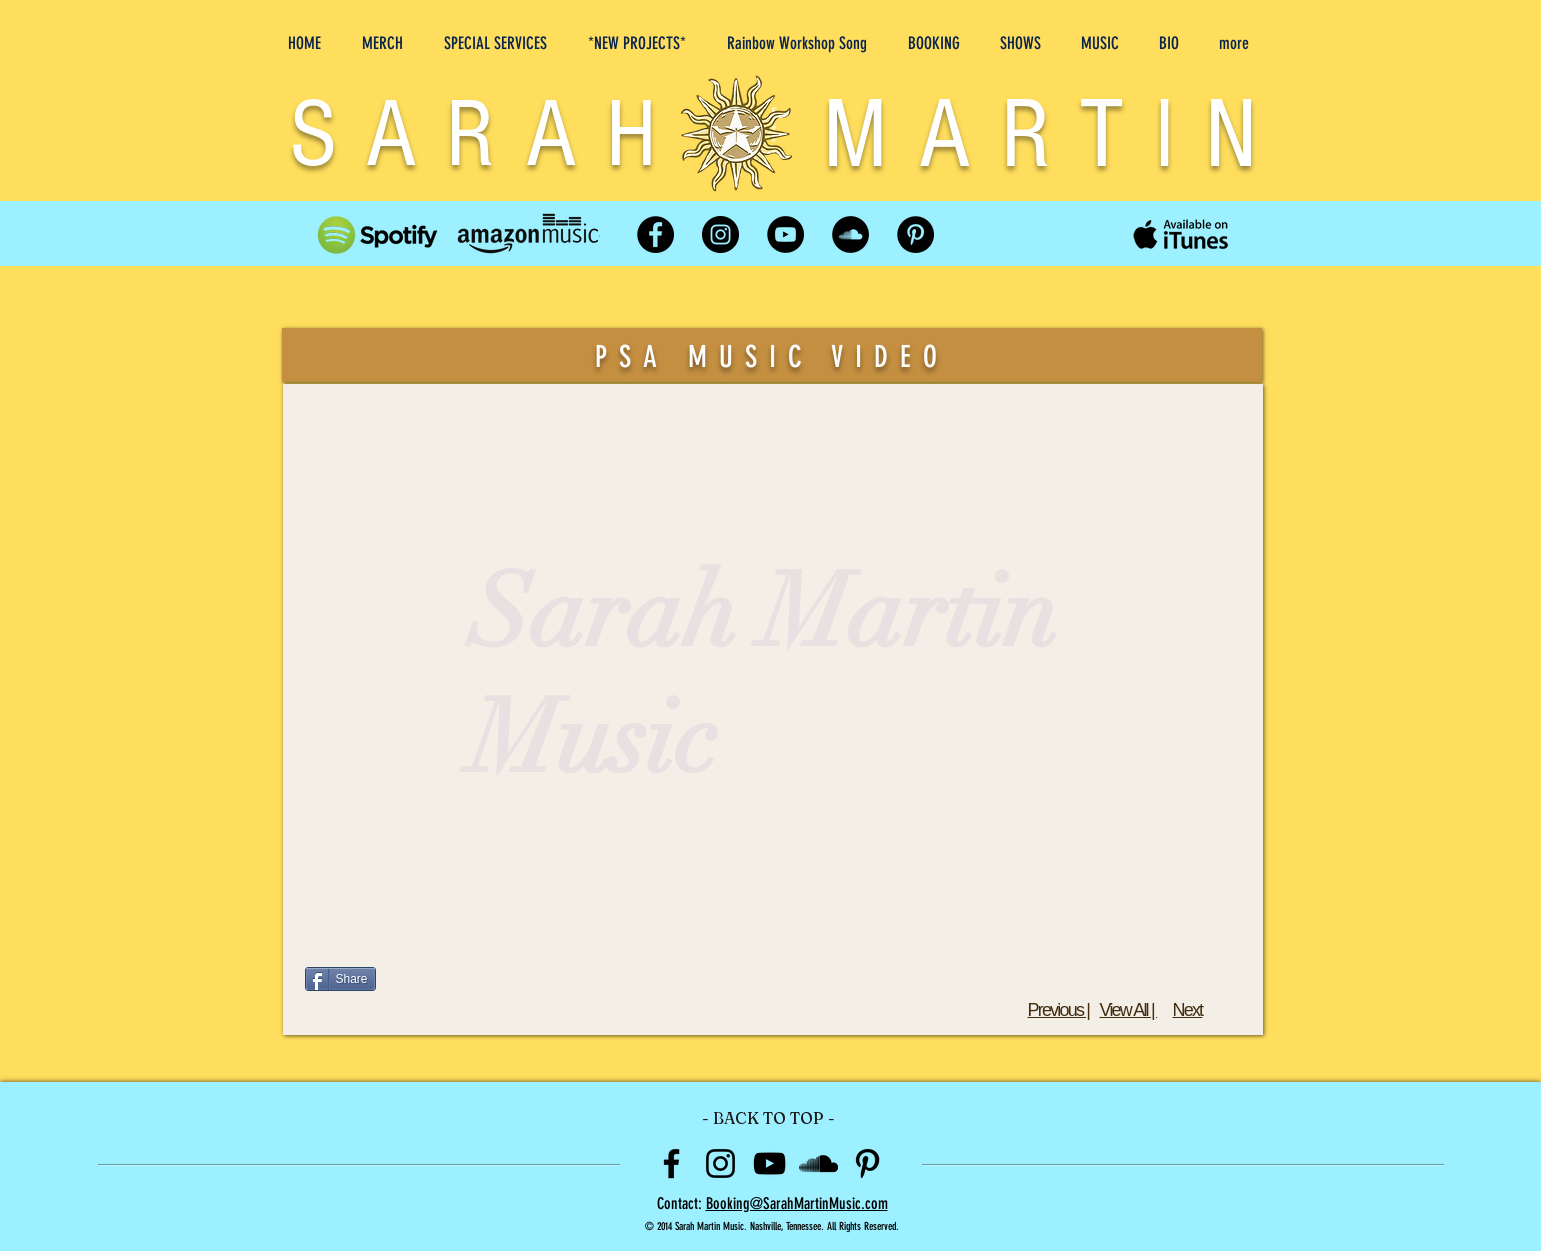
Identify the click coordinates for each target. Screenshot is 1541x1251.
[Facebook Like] (1120, 979)
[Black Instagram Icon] (720, 1163)
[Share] (340, 979)
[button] (640, 34)
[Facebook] (655, 234)
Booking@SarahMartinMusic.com (797, 1203)
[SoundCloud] (850, 234)
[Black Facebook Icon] (671, 1163)
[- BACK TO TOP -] (769, 1118)
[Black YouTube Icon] (769, 1163)
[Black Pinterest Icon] (867, 1163)
